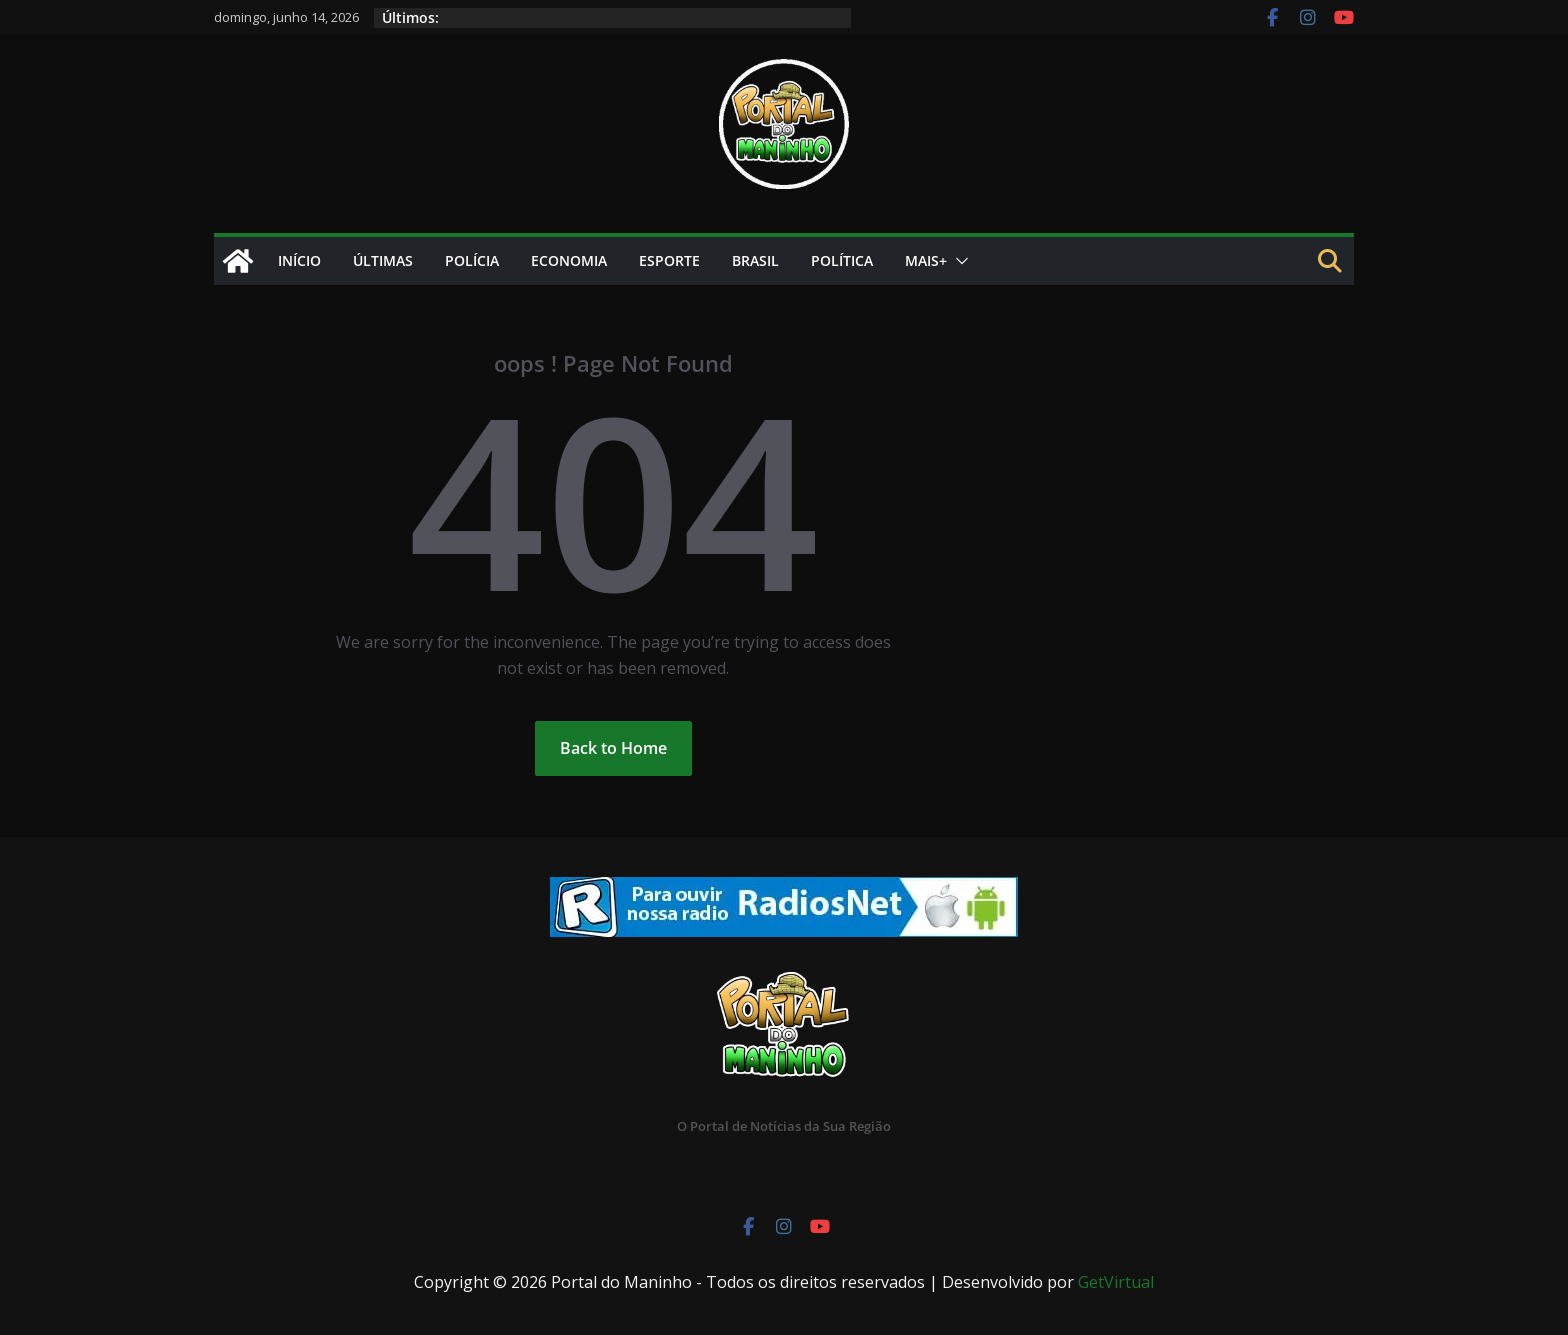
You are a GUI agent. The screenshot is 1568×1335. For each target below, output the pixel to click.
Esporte (669, 260)
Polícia (472, 260)
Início (299, 260)
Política (842, 260)
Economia (569, 260)
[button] (958, 261)
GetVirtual (1116, 1282)
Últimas (383, 260)
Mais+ (926, 260)
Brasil (755, 260)
